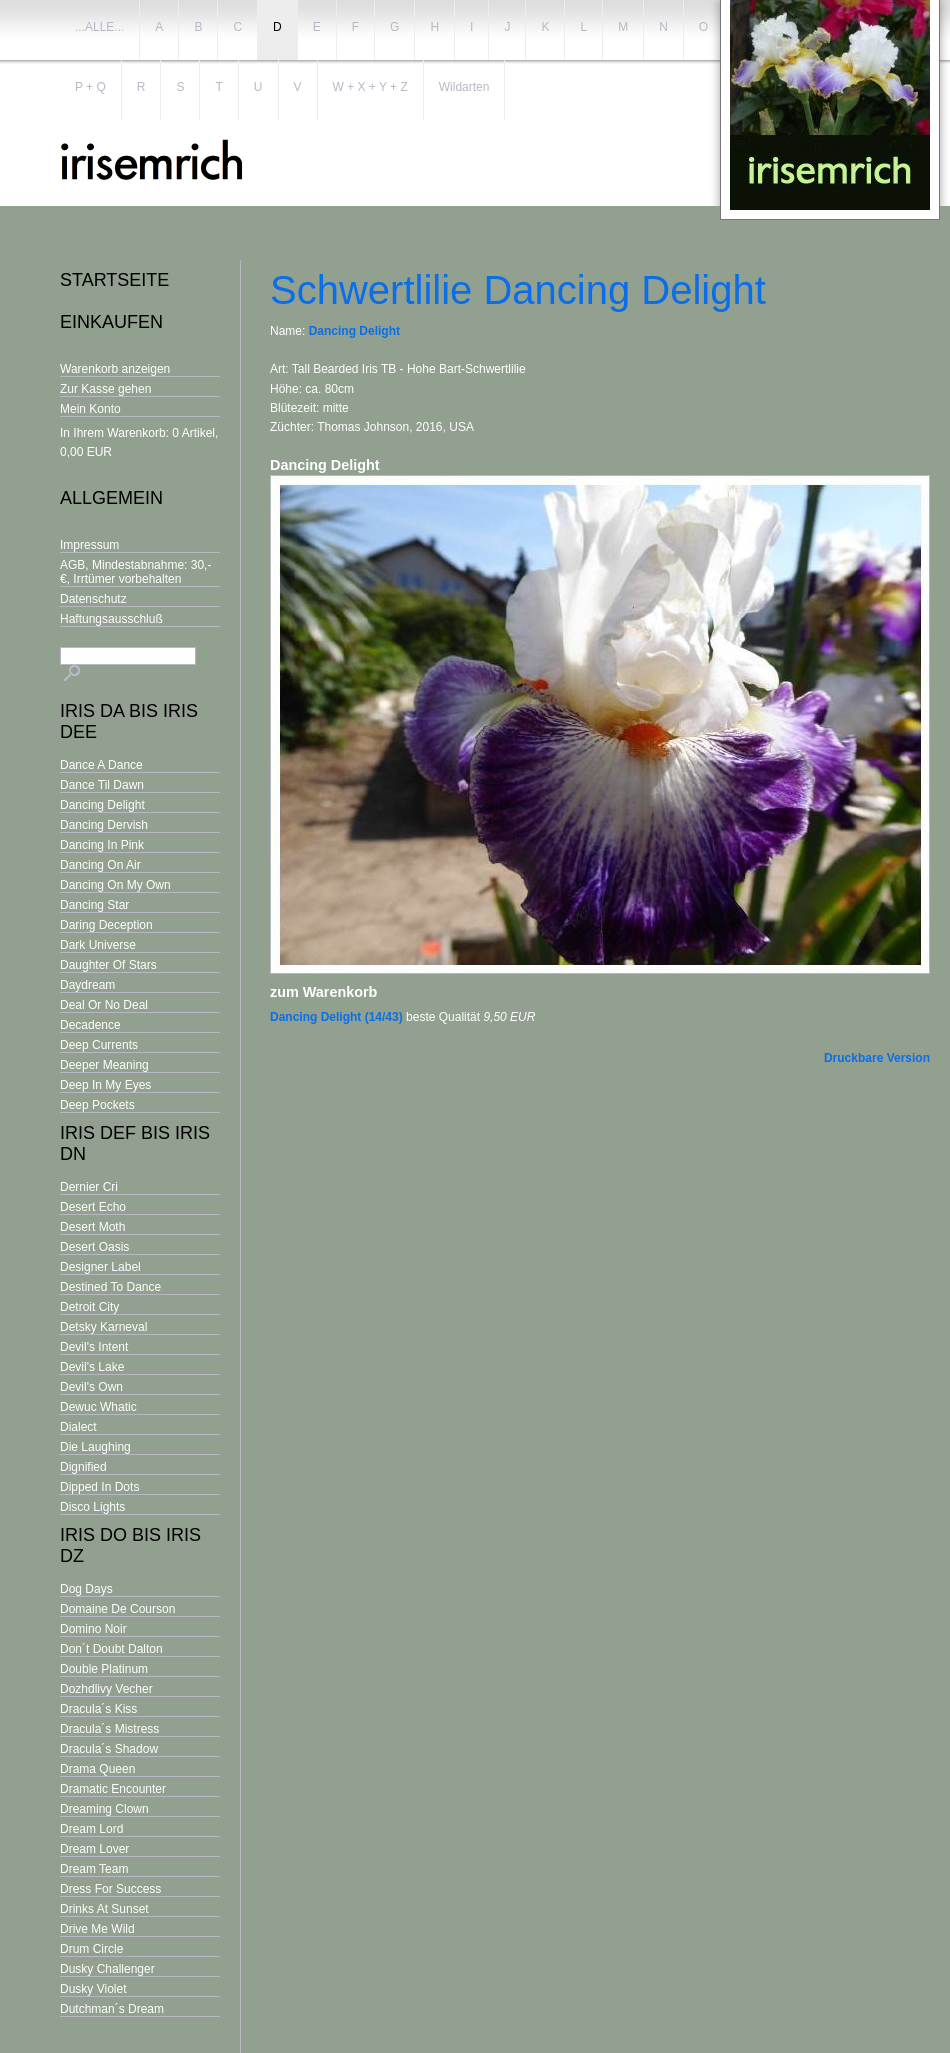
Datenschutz (93, 599)
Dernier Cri (89, 1187)
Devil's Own (91, 1387)
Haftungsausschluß (111, 619)
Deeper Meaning (104, 1065)
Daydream (87, 985)
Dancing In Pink (102, 845)
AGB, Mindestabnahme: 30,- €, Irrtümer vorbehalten (135, 572)
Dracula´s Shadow (109, 1749)
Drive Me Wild (97, 1929)
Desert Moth (92, 1227)
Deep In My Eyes (105, 1085)
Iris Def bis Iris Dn (135, 1143)
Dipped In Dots (99, 1487)
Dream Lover (94, 1849)
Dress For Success (110, 1889)
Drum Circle (91, 1949)
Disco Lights (92, 1507)
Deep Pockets (97, 1105)
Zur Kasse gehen (105, 389)
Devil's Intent (94, 1347)
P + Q (90, 87)
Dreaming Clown (104, 1809)
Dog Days (86, 1589)
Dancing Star (94, 905)
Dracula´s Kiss (98, 1709)
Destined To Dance (110, 1287)
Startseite (114, 280)
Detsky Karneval (103, 1327)
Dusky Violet (93, 1989)
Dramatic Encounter (113, 1789)
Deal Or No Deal (104, 1005)
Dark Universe (98, 945)
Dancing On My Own (115, 885)
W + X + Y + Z (370, 87)
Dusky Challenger (107, 1969)
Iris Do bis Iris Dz (130, 1545)
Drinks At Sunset (104, 1909)
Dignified (83, 1467)
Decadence (90, 1025)
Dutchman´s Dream (112, 2009)
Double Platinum (104, 1669)
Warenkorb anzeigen (115, 369)
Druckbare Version (877, 1058)
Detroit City (89, 1307)
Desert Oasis (94, 1247)
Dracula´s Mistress (109, 1729)
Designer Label (100, 1267)
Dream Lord (91, 1829)
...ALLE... (99, 27)
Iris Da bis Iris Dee (129, 721)
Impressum (89, 545)
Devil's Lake (92, 1367)
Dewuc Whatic (98, 1407)
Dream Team (94, 1869)
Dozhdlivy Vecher (106, 1689)
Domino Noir (93, 1629)
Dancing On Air (100, 865)
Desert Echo (93, 1207)
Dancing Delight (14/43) (336, 1017)
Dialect (78, 1427)
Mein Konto (90, 409)
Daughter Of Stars (108, 965)
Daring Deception (106, 925)
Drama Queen (97, 1769)
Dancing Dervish (104, 825)
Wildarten (464, 87)
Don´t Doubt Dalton (111, 1649)
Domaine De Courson (117, 1609)
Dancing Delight (102, 805)
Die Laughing (95, 1447)
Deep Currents (99, 1045)
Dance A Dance (101, 765)
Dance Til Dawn (102, 785)
